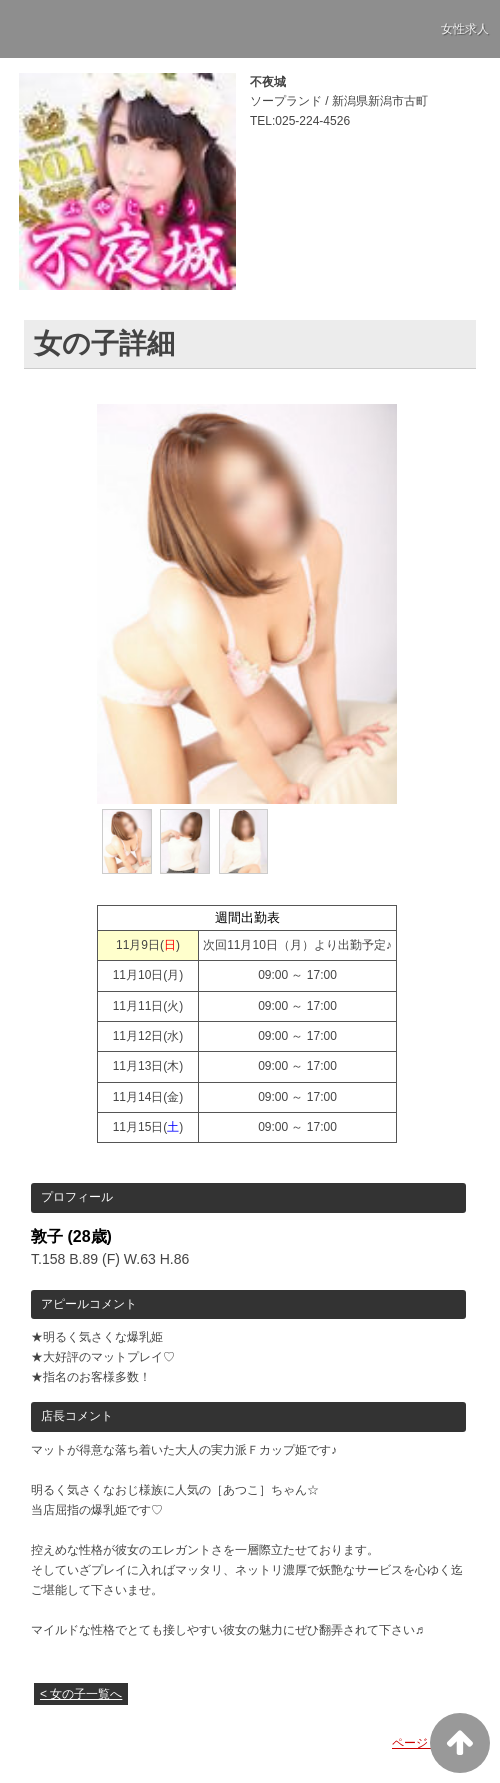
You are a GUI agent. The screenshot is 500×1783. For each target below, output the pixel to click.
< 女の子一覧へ (81, 1694)
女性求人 (465, 29)
